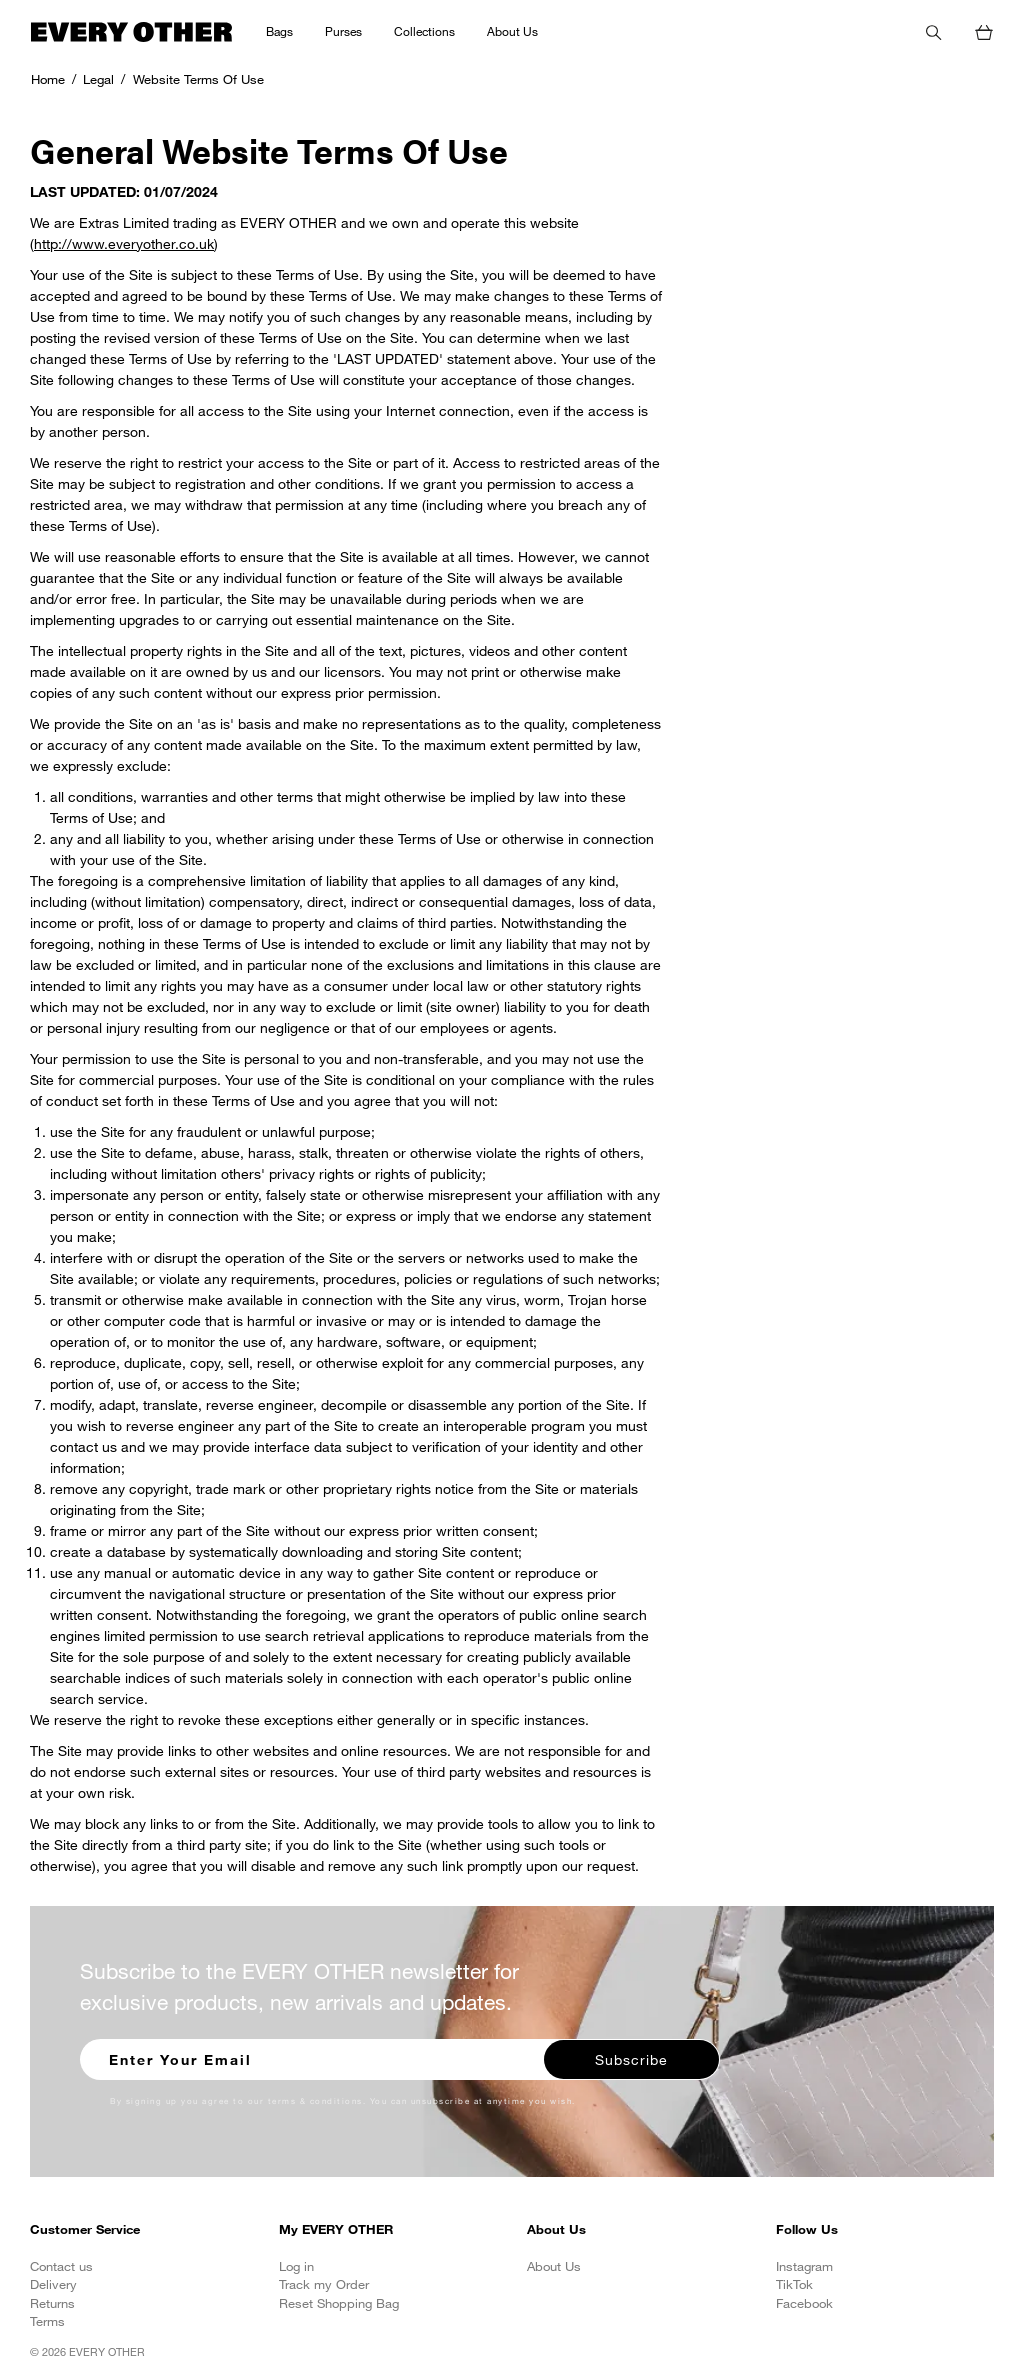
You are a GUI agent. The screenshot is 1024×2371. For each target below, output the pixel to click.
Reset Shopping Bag (339, 2303)
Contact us (61, 2266)
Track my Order (324, 2284)
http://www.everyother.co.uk (124, 243)
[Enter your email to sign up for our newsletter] (313, 2057)
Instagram (804, 2266)
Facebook (804, 2303)
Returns (52, 2303)
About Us (554, 2266)
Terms (47, 2321)
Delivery (53, 2284)
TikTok (794, 2284)
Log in (296, 2266)
